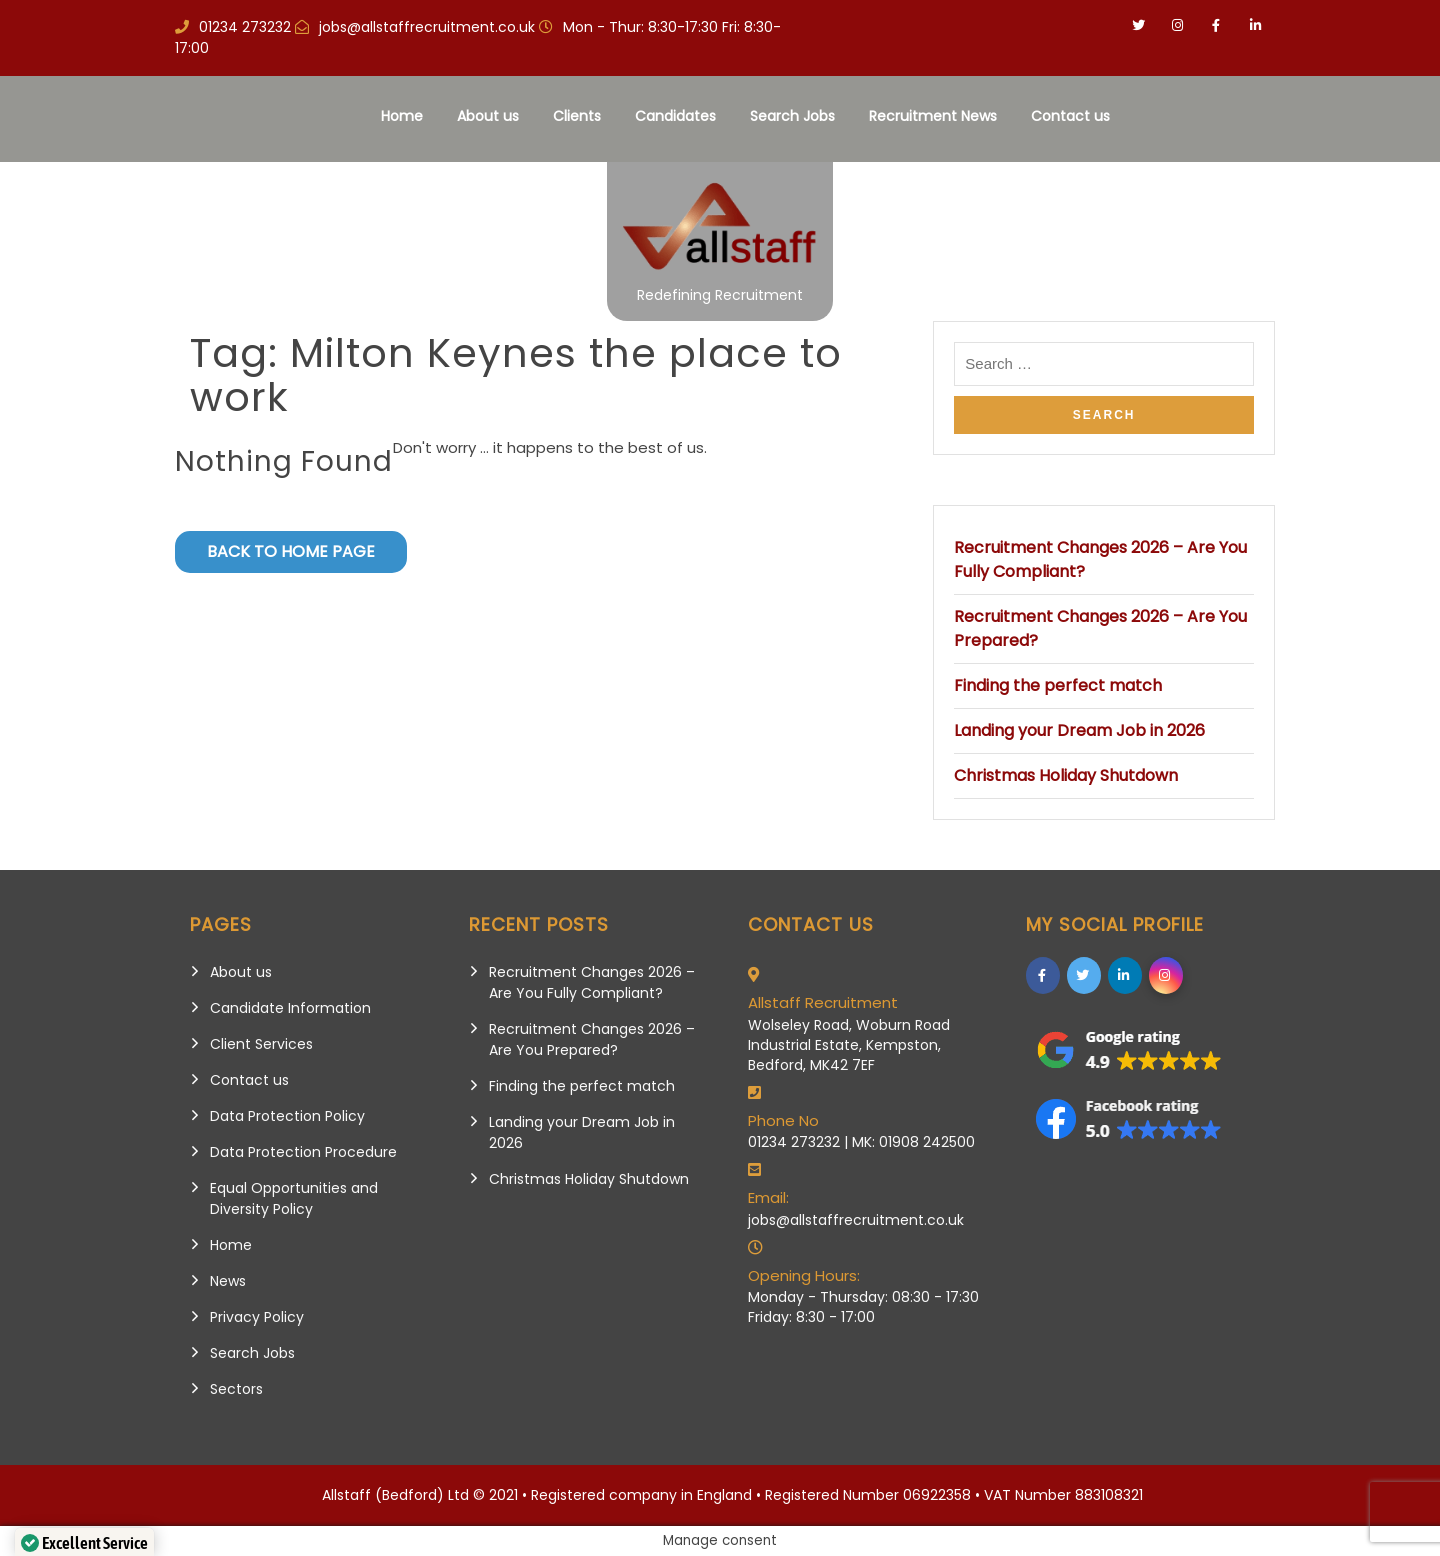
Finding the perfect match (1058, 685)
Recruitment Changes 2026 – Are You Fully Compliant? (592, 982)
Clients (577, 116)
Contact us (1070, 116)
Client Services (261, 1044)
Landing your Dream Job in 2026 (1079, 730)
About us (488, 116)
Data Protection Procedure (303, 1152)
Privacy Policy (257, 1317)
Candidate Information (290, 1008)
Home (402, 116)
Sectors (236, 1389)
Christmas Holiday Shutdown (1066, 775)
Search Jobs (792, 116)
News (228, 1281)
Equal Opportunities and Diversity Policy (294, 1198)
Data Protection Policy (287, 1116)
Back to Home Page (291, 551)
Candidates (675, 116)
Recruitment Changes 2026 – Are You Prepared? (592, 1039)
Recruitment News (933, 116)
